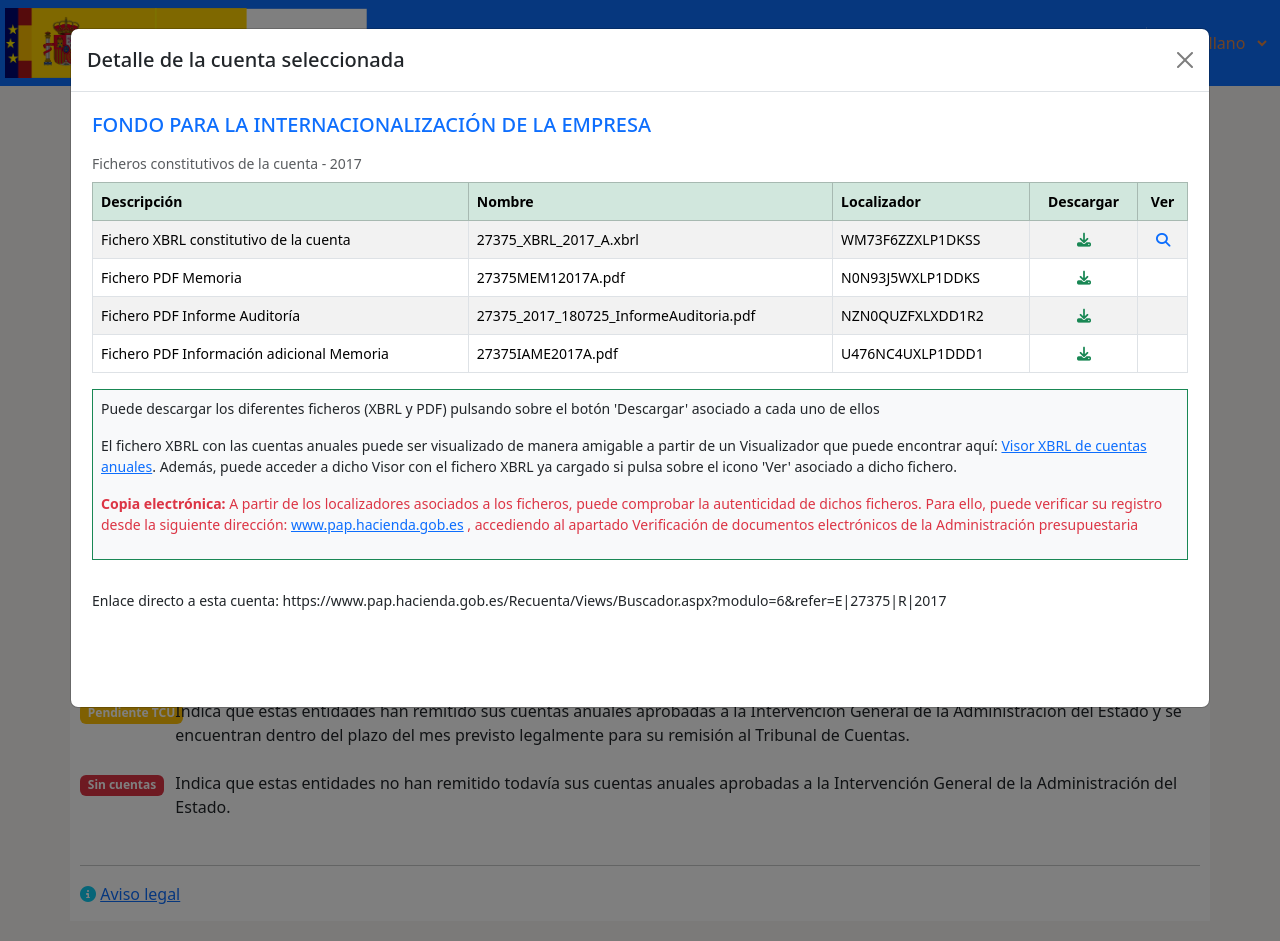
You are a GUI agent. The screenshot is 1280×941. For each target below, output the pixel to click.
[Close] (1185, 60)
